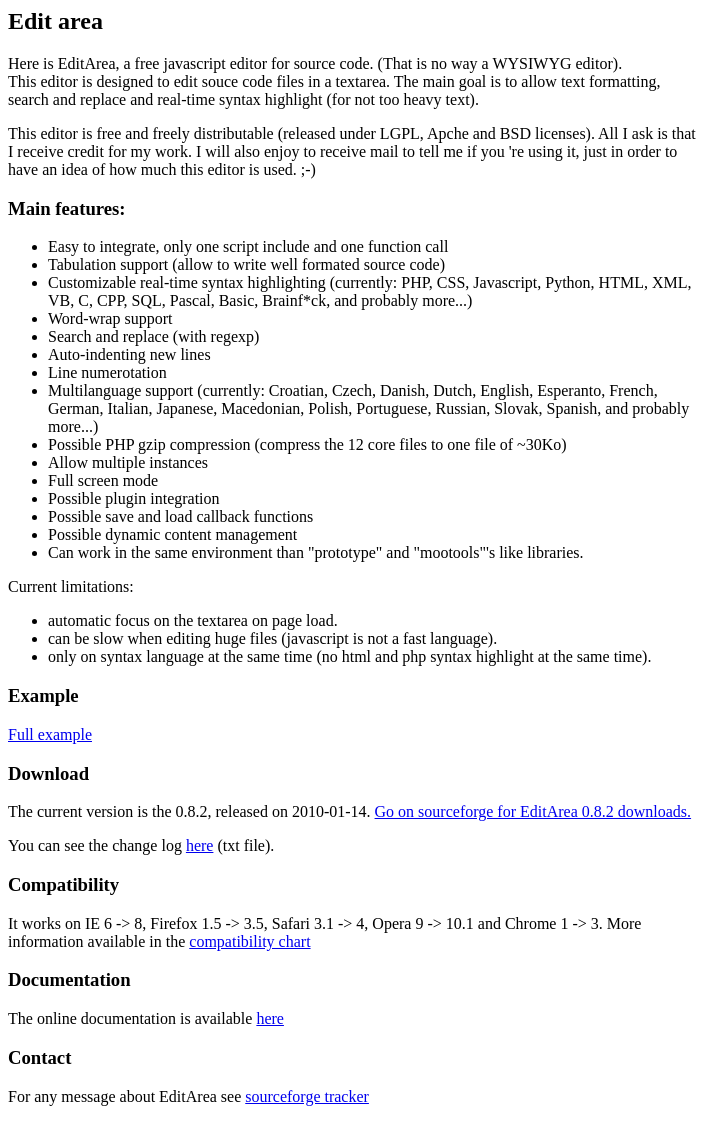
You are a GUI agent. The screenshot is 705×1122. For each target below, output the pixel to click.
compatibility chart (249, 941)
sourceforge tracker (307, 1096)
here (200, 845)
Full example (50, 734)
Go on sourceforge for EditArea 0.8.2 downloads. (533, 811)
